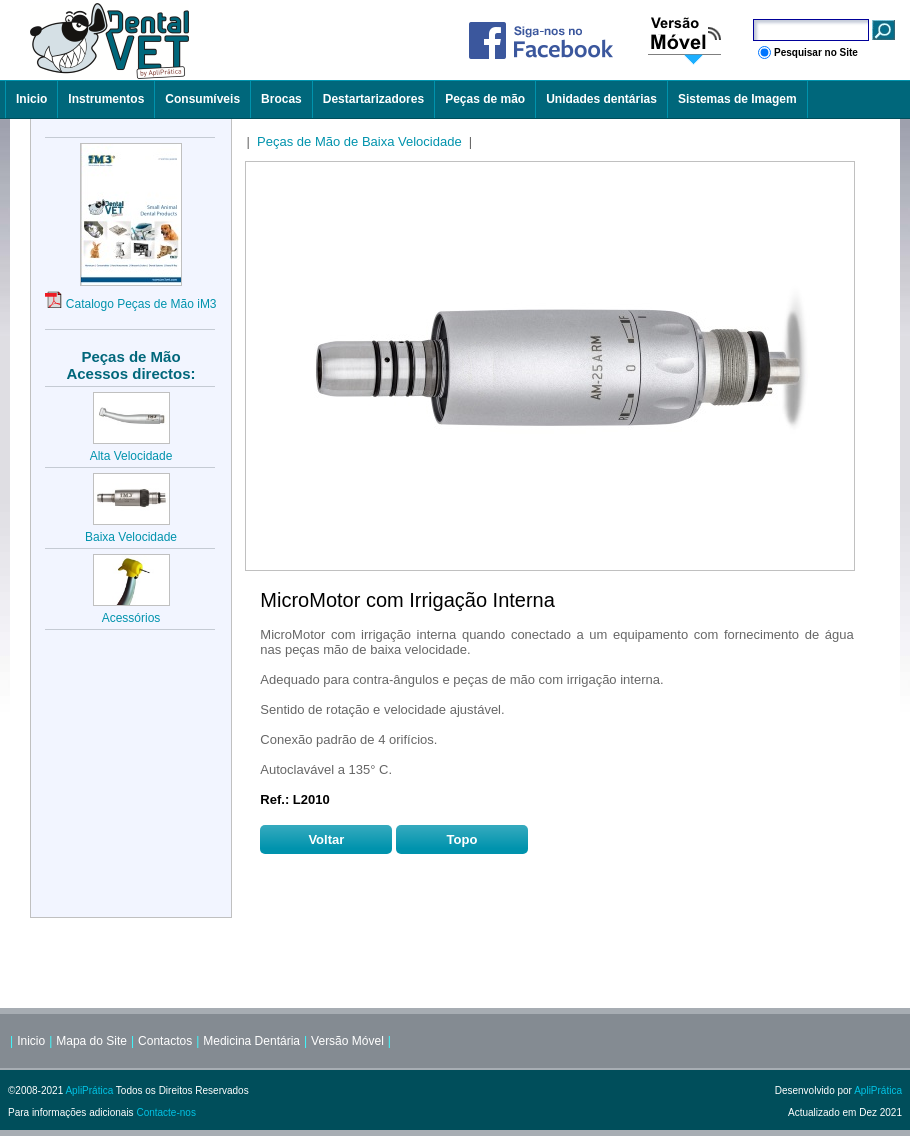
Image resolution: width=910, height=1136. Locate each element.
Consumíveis (202, 99)
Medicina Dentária (251, 1041)
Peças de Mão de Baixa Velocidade (359, 141)
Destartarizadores (373, 99)
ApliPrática (89, 1090)
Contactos (165, 1041)
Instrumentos (106, 99)
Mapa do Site (91, 1041)
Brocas (281, 99)
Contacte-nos (165, 1112)
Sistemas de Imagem (737, 99)
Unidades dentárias (601, 99)
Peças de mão (485, 99)
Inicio (31, 99)
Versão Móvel (347, 1041)
